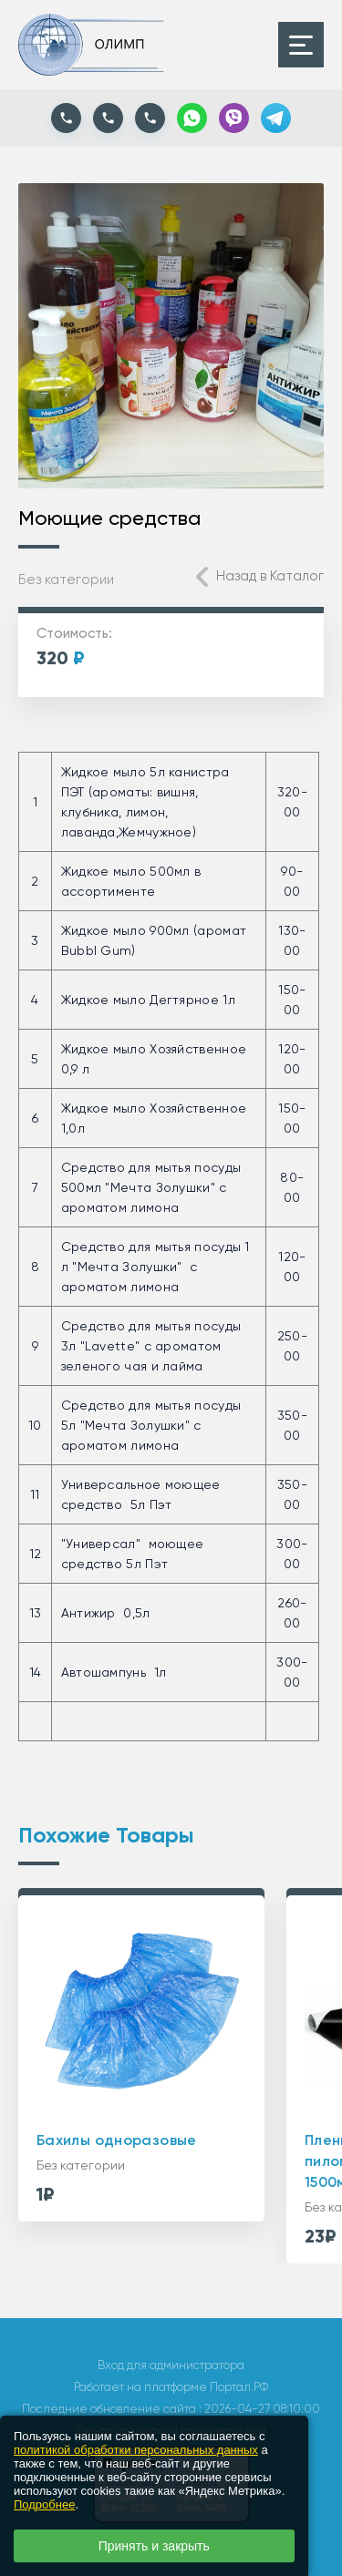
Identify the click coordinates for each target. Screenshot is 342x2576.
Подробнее (44, 2504)
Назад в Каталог (270, 576)
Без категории (66, 579)
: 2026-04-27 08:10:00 (259, 2409)
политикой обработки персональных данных (136, 2450)
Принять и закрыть (154, 2546)
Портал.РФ (239, 2387)
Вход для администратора (171, 2365)
